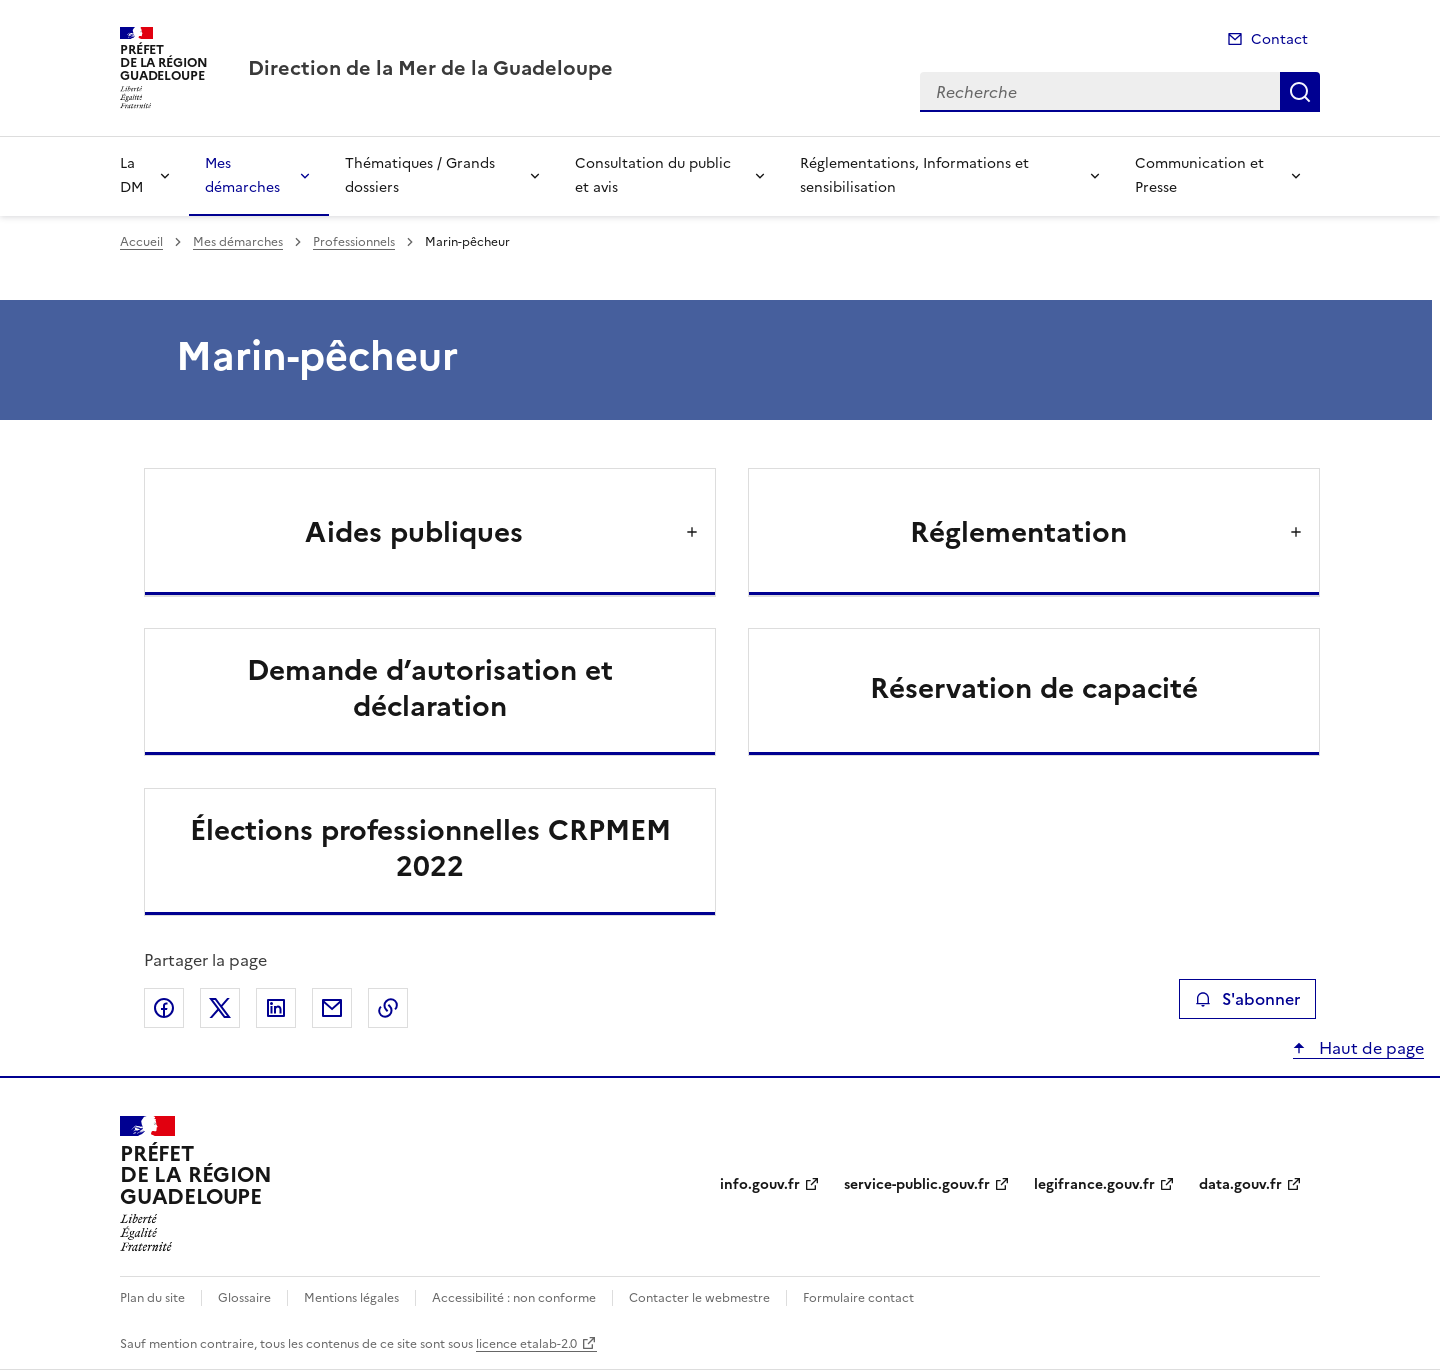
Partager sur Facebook (164, 1008)
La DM (131, 175)
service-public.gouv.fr (917, 1184)
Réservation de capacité (1034, 688)
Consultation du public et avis (653, 175)
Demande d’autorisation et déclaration (430, 688)
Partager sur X (220, 1008)
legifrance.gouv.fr (1094, 1184)
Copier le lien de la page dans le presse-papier (388, 1008)
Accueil (141, 242)
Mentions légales (351, 1298)
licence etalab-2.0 (526, 1344)
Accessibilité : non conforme (514, 1298)
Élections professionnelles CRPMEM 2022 (430, 848)
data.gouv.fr (1240, 1184)
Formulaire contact (858, 1298)
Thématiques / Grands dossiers (420, 175)
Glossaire (244, 1298)
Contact (1279, 39)
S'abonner (1247, 999)
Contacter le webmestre (699, 1298)
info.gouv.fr (760, 1184)
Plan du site (152, 1298)
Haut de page (1369, 1048)
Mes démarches (242, 175)
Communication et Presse (1199, 175)
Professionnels (354, 242)
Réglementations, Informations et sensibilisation (914, 175)
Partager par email (332, 1008)
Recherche (1300, 92)
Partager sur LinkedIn (276, 1008)
